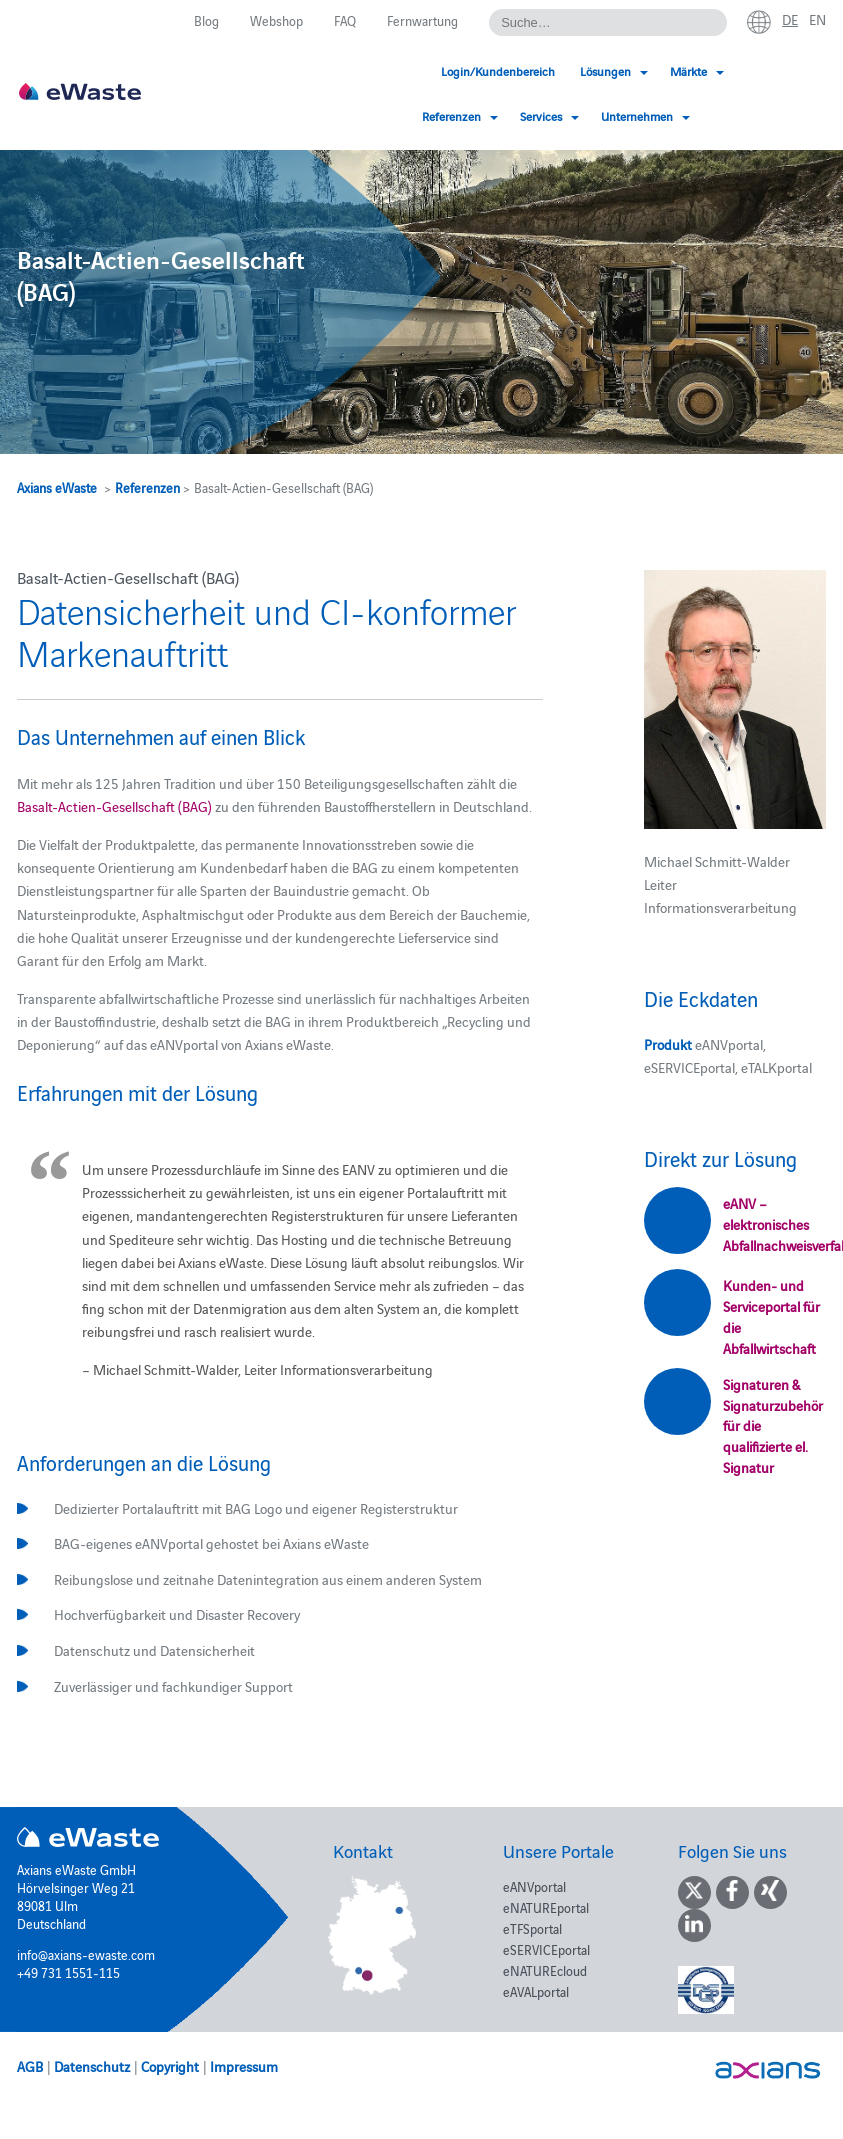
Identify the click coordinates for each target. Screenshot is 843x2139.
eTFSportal (532, 1928)
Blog (206, 20)
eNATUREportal (546, 1907)
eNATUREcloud (545, 1970)
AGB (30, 2066)
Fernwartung (422, 20)
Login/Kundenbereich (310, 70)
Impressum (244, 2066)
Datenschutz (92, 2066)
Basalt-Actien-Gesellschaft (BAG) (114, 806)
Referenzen (147, 487)
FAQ (345, 20)
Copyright (170, 2066)
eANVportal (534, 1886)
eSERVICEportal (546, 1949)
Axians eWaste (57, 487)
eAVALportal (536, 1991)
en (817, 19)
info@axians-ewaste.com (86, 1954)
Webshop (276, 20)
